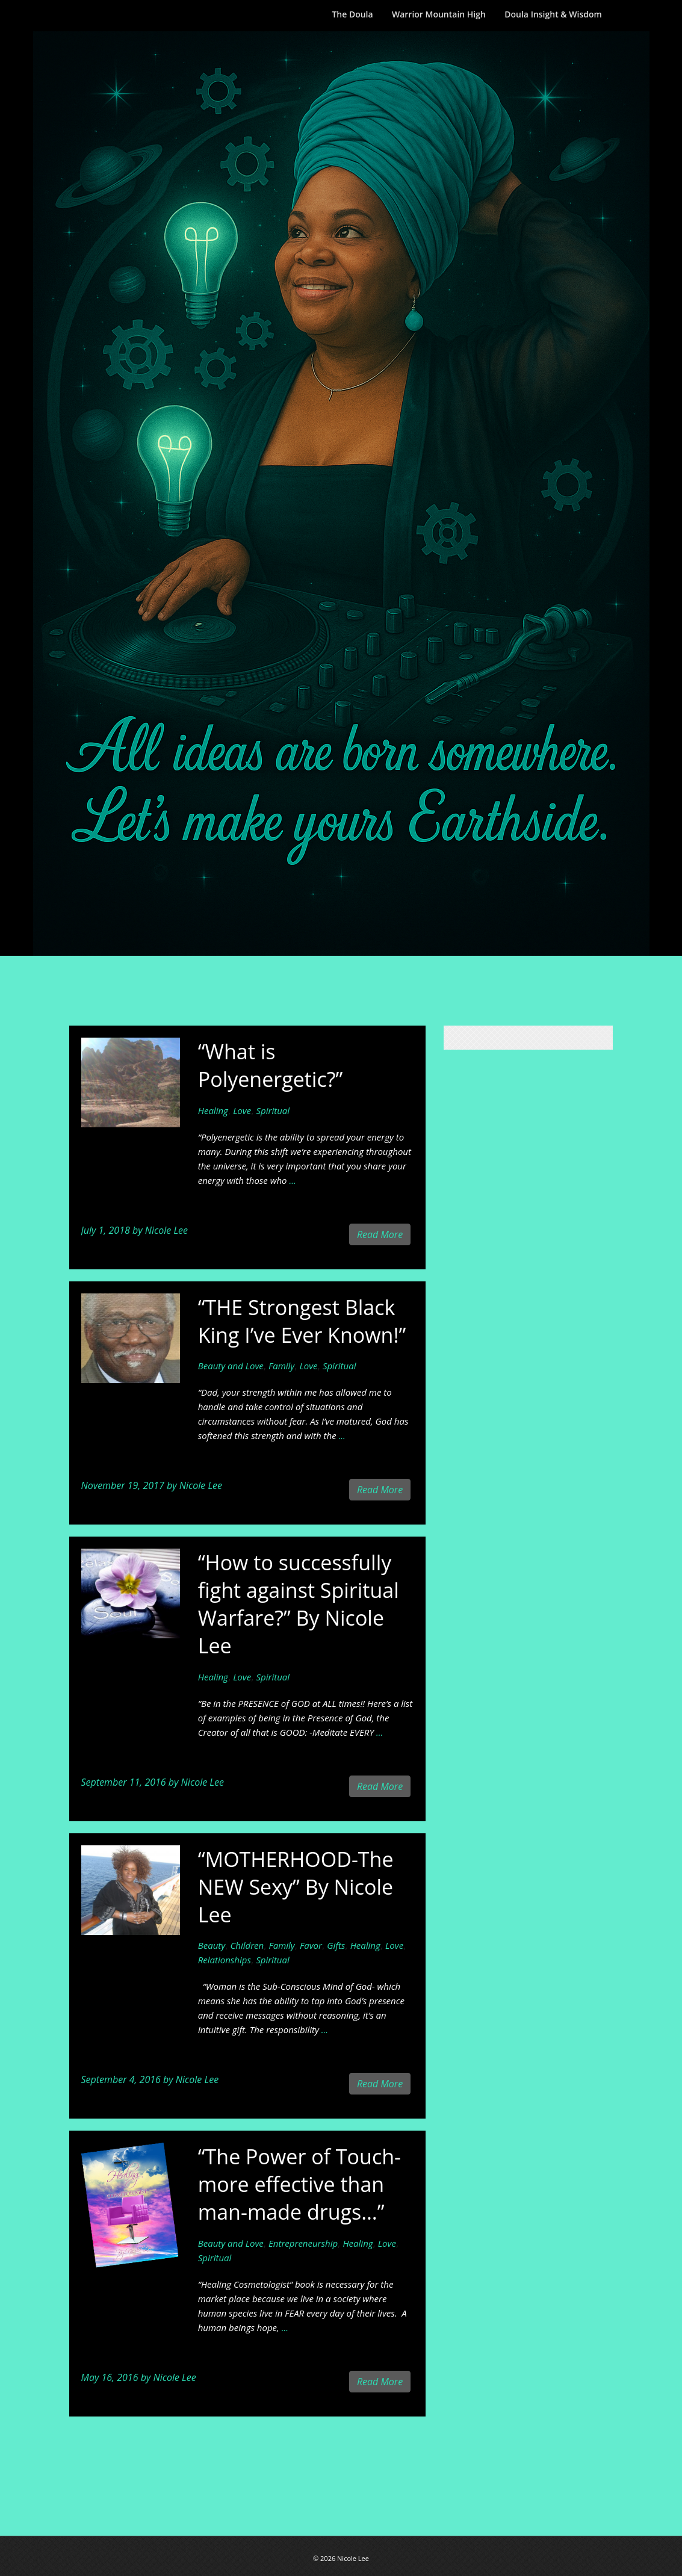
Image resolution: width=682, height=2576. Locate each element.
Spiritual (273, 1110)
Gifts (336, 1945)
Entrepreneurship (303, 2243)
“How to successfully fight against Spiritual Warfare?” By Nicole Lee (298, 1604)
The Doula (352, 14)
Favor (311, 1945)
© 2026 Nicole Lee (341, 2558)
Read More (380, 1234)
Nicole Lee (166, 1230)
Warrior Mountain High (439, 14)
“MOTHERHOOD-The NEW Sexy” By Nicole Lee (296, 1886)
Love (242, 1110)
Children (247, 1945)
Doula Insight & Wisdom (553, 14)
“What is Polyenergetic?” (270, 1065)
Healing (213, 1110)
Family (281, 1366)
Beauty (211, 1945)
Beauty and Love (231, 1366)
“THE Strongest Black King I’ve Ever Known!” (302, 1321)
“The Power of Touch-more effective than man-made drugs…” (299, 2184)
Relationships (224, 1960)
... (292, 1180)
